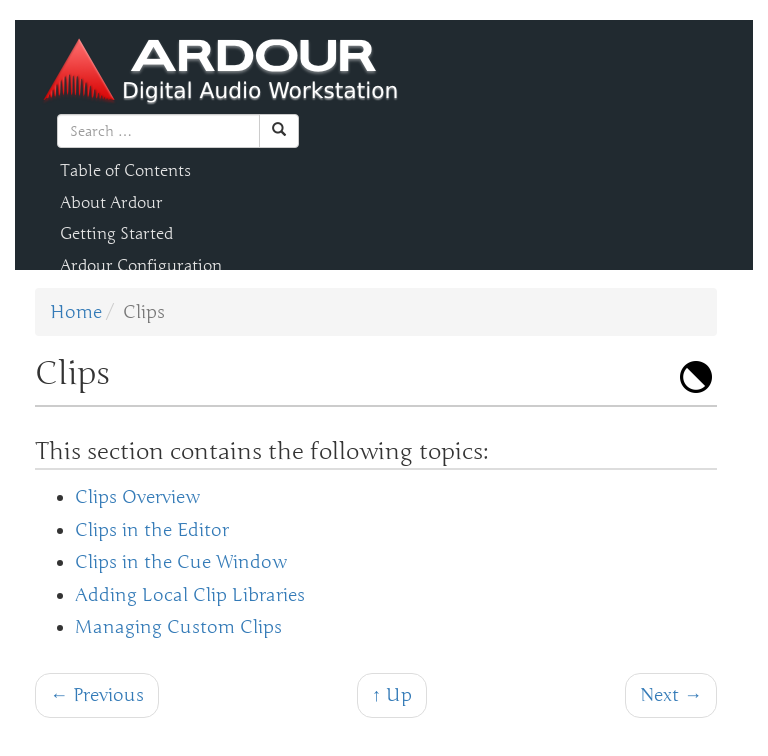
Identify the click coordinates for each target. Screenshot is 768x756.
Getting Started (116, 234)
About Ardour (111, 203)
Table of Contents (125, 171)
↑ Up (392, 695)
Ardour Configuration (141, 266)
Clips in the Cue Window (181, 562)
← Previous (97, 695)
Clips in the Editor (152, 530)
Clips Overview (137, 497)
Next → (671, 695)
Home (76, 312)
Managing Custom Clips (178, 627)
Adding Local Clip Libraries (190, 595)
